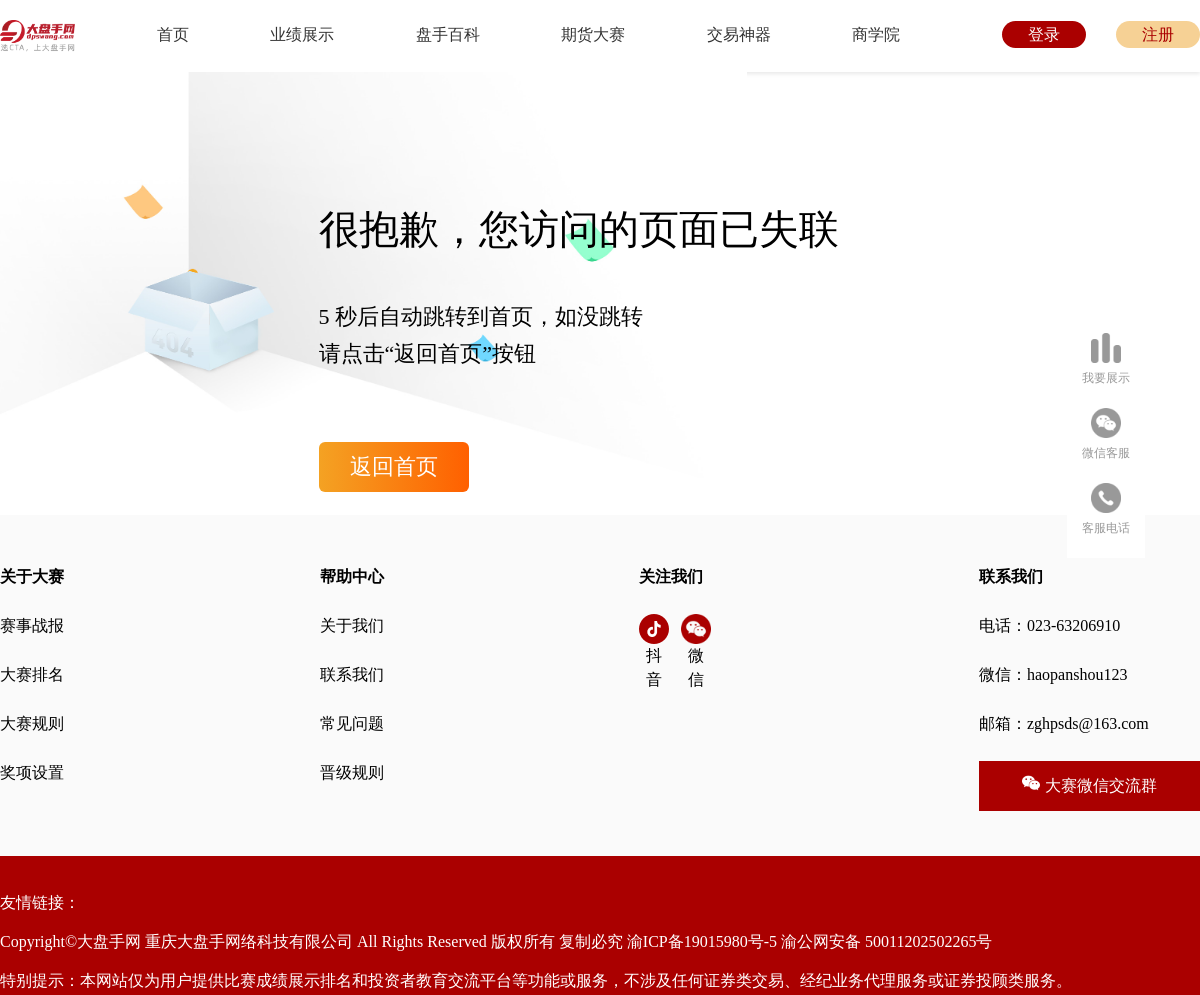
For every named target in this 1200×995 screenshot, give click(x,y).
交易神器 (739, 34)
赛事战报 (32, 625)
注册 (1158, 34)
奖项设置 (32, 772)
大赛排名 (32, 674)
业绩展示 (302, 34)
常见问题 (352, 723)
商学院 (876, 34)
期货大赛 (593, 34)
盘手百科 (448, 34)
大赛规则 (32, 723)
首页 (173, 34)
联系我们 (352, 674)
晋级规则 (352, 772)
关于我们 (352, 625)
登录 (1044, 34)
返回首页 (394, 466)
